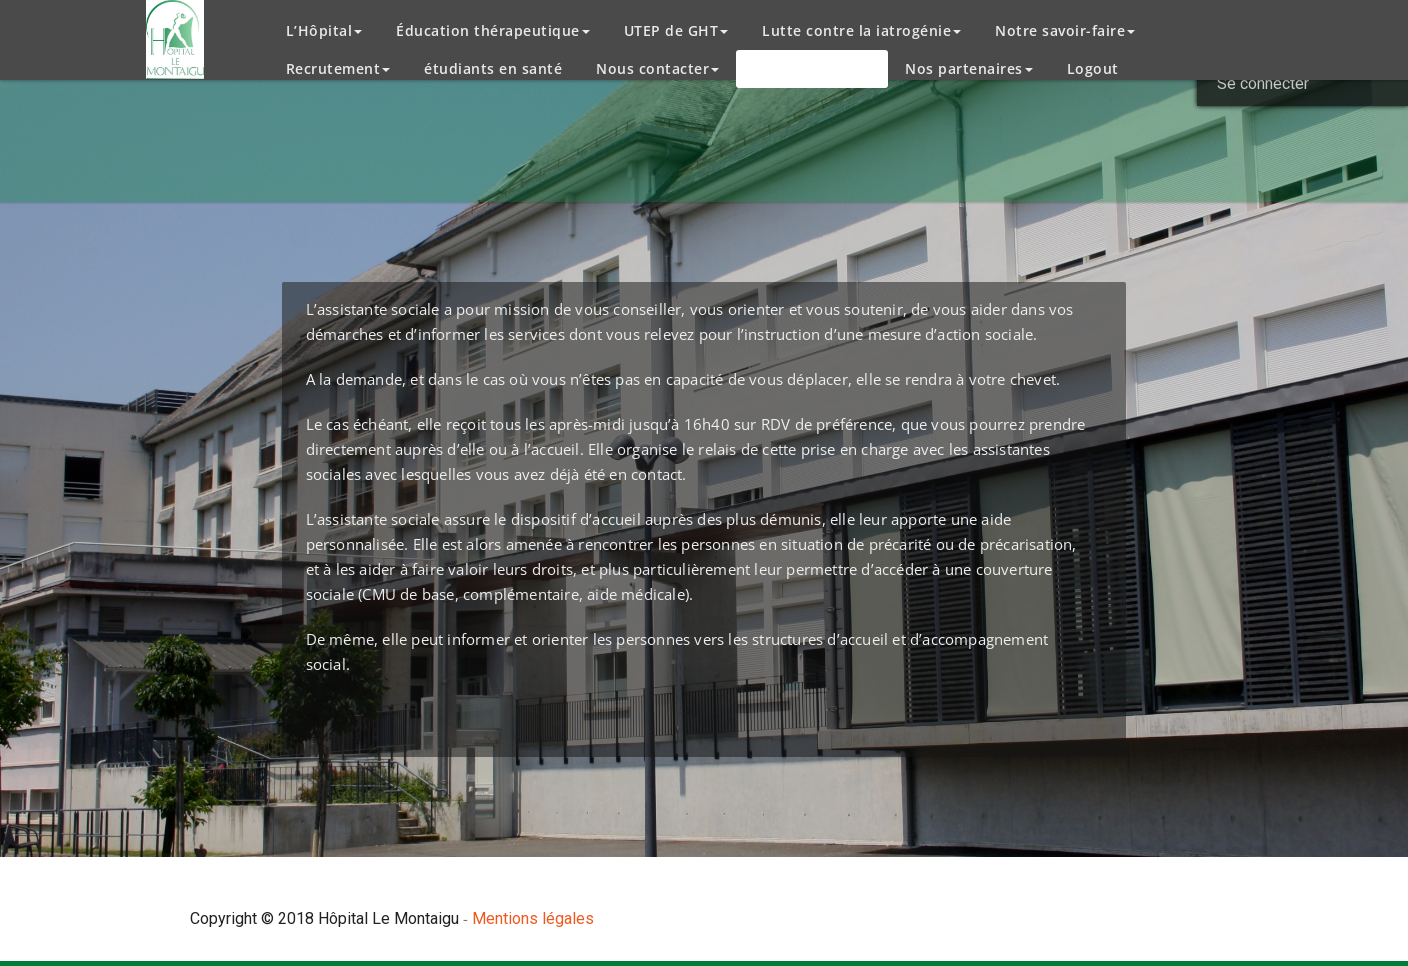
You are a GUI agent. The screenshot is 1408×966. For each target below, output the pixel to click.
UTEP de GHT (676, 30)
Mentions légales (533, 918)
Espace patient (812, 68)
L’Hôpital (324, 30)
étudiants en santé (493, 68)
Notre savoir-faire (1065, 30)
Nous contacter (657, 68)
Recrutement (338, 68)
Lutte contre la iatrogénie (861, 30)
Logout (1093, 68)
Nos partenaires (969, 68)
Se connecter (1263, 83)
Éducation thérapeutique (493, 30)
